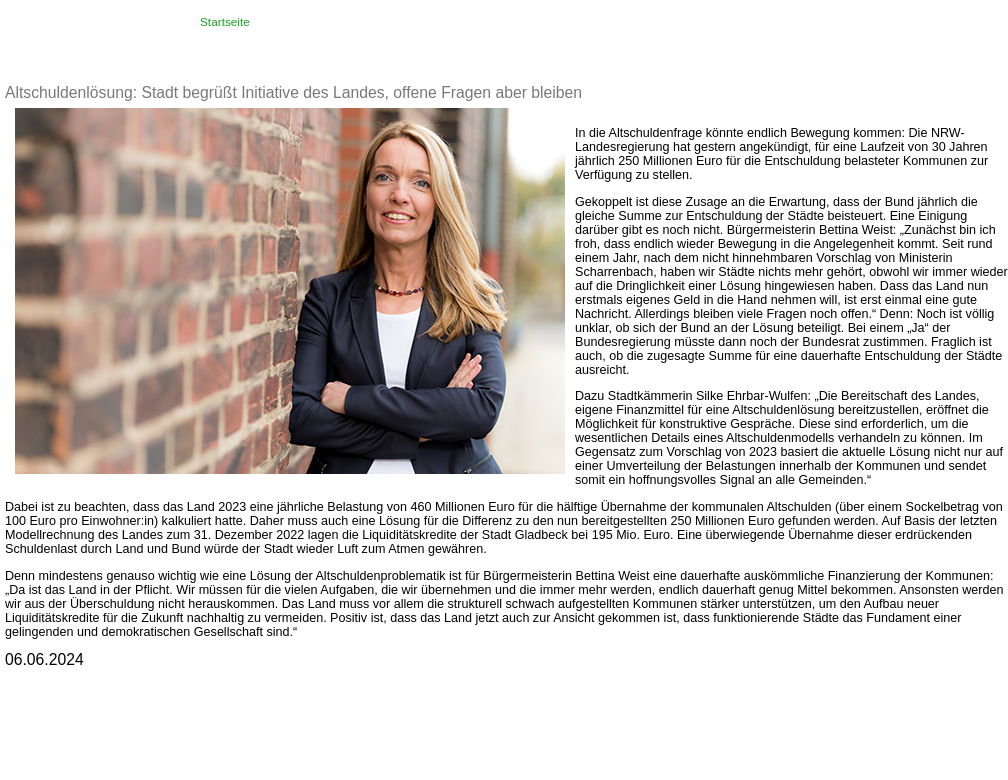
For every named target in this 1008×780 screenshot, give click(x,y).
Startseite (225, 22)
